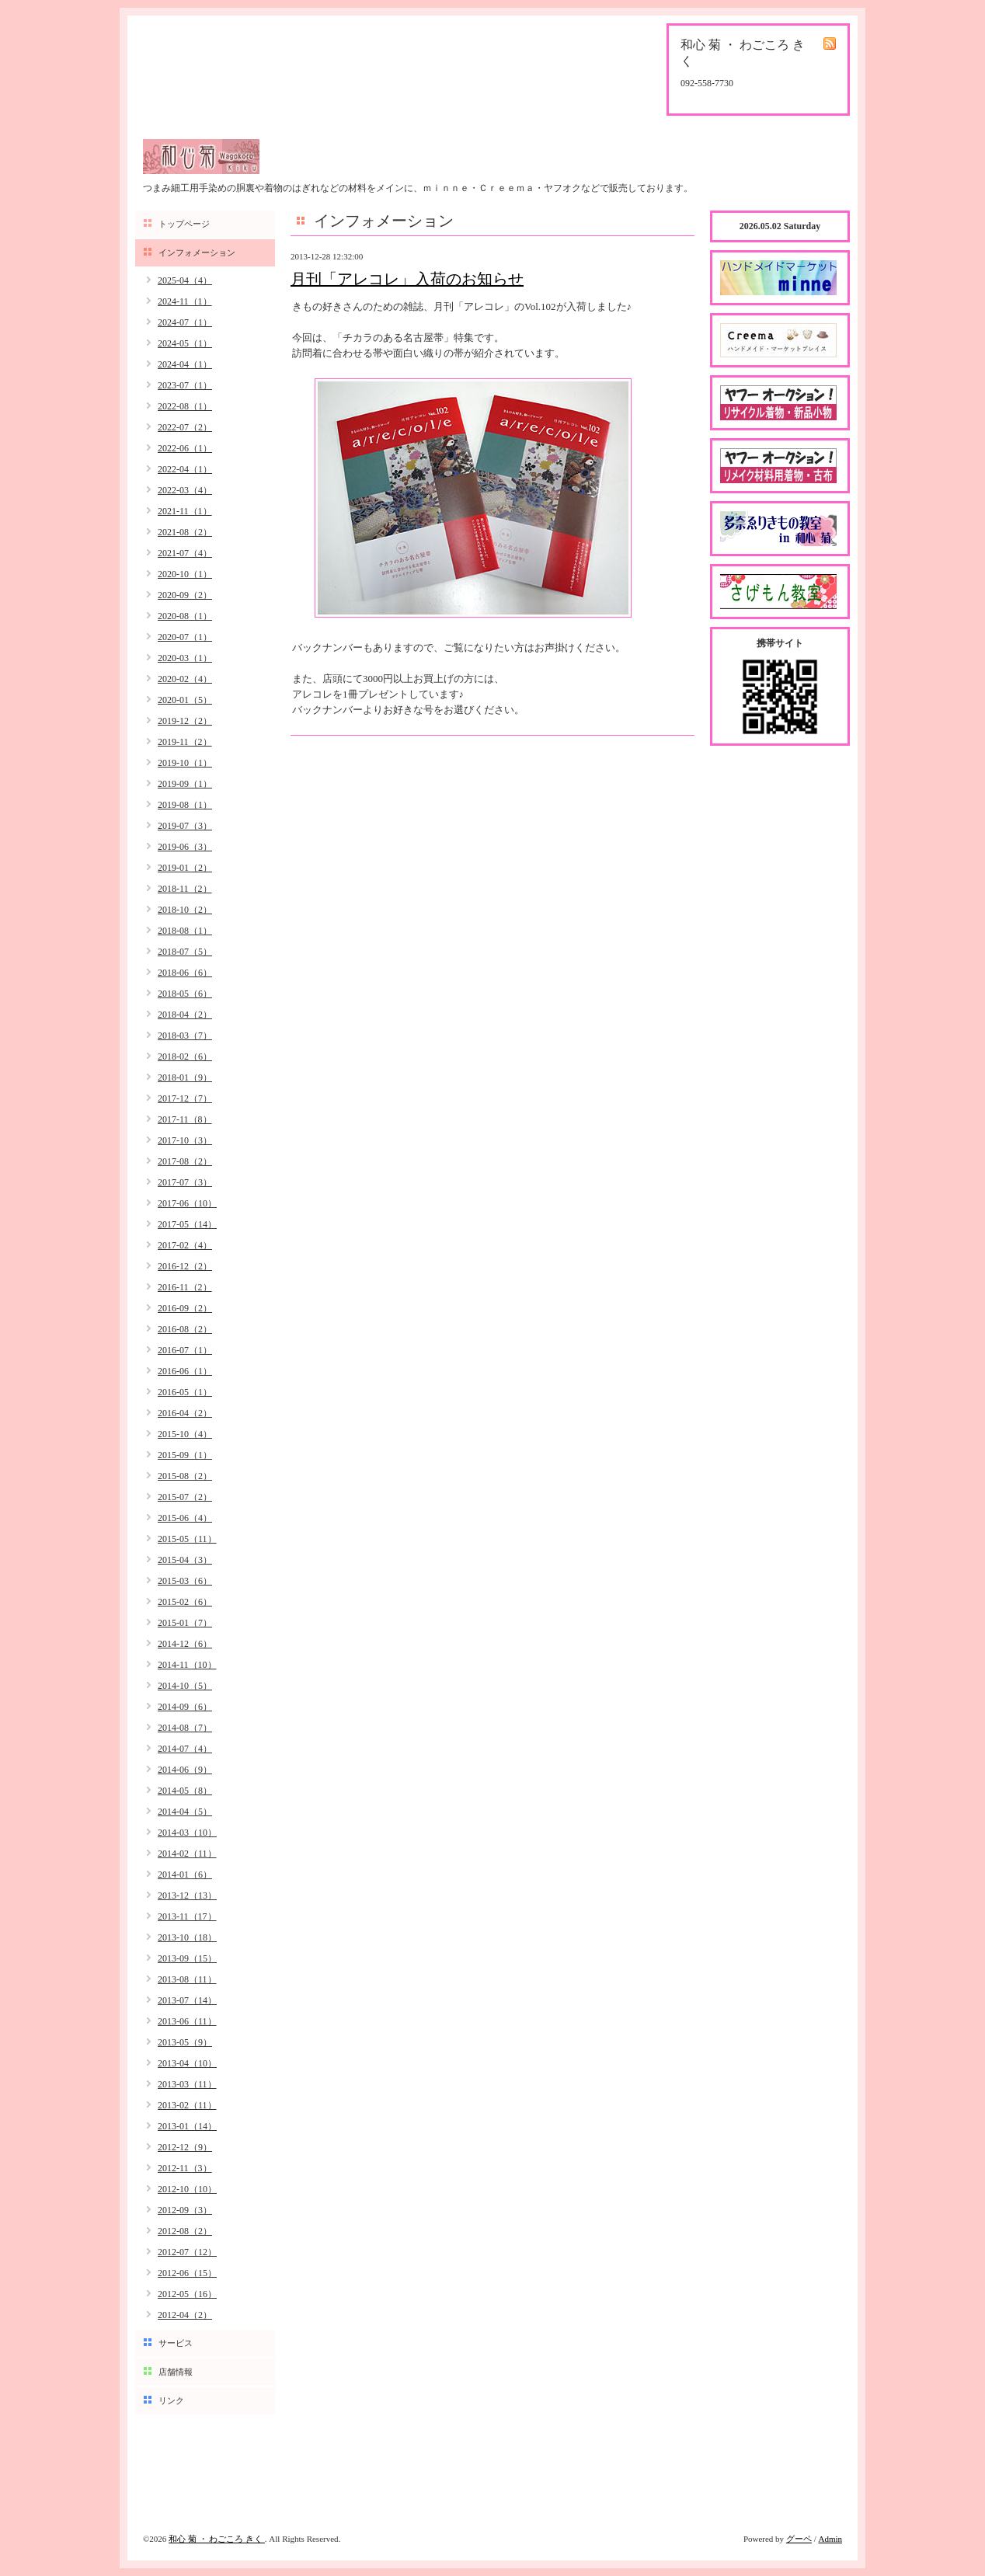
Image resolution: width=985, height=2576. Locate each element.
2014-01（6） (185, 1874)
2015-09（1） (185, 1455)
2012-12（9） (185, 2147)
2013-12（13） (187, 1895)
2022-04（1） (185, 469)
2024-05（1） (185, 343)
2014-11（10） (187, 1664)
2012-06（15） (187, 2273)
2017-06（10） (187, 1203)
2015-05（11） (187, 1538)
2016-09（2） (185, 1308)
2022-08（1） (185, 406)
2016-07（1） (185, 1350)
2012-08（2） (185, 2231)
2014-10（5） (185, 1685)
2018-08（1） (185, 930)
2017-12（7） (185, 1098)
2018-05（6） (185, 993)
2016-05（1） (185, 1392)
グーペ (799, 2538)
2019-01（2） (185, 867)
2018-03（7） (185, 1035)
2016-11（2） (185, 1287)
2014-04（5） (185, 1811)
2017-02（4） (185, 1245)
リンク (171, 2400)
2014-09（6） (185, 1706)
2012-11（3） (185, 2168)
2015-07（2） (185, 1497)
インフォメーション (196, 252)
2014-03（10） (187, 1832)
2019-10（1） (185, 762)
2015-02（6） (185, 1601)
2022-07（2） (185, 427)
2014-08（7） (185, 1727)
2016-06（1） (185, 1371)
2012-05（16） (187, 2294)
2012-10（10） (187, 2189)
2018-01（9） (185, 1077)
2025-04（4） (185, 280)
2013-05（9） (185, 2042)
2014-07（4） (185, 1748)
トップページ (184, 223)
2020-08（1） (185, 616)
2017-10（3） (185, 1140)
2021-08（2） (185, 532)
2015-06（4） (185, 1518)
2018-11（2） (185, 888)
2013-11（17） (187, 1916)
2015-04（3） (185, 1559)
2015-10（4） (185, 1434)
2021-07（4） (185, 553)
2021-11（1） (185, 511)
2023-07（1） (185, 385)
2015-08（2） (185, 1476)
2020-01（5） (185, 699)
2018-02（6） (185, 1056)
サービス (175, 2343)
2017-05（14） (187, 1224)
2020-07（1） (185, 637)
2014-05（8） (185, 1790)
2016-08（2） (185, 1329)
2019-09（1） (185, 783)
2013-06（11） (187, 2021)
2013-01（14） (187, 2126)
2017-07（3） (185, 1182)
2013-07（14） (187, 2000)
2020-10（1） (185, 574)
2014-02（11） (187, 1853)
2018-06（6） (185, 972)
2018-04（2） (185, 1014)
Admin (830, 2538)
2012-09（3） (185, 2210)
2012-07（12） (187, 2252)
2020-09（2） (185, 595)
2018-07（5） (185, 951)
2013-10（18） (187, 1937)
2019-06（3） (185, 846)
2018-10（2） (185, 909)
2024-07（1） (185, 322)
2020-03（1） (185, 658)
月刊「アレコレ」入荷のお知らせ (407, 278)
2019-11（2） (185, 741)
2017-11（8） (185, 1119)
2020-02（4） (185, 679)
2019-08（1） (185, 804)
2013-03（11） (187, 2084)
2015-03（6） (185, 1580)
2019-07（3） (185, 825)
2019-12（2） (185, 720)
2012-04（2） (185, 2315)
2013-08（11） (187, 1979)
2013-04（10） (187, 2063)
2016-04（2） (185, 1413)
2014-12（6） (185, 1643)
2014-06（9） (185, 1769)
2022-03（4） (185, 490)
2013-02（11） (187, 2105)
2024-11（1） (185, 301)
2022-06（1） (185, 448)
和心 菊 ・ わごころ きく (217, 2538)
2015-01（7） (185, 1622)
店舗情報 (175, 2371)
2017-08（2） (185, 1161)
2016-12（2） (185, 1266)
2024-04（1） (185, 364)
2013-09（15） (187, 1958)
